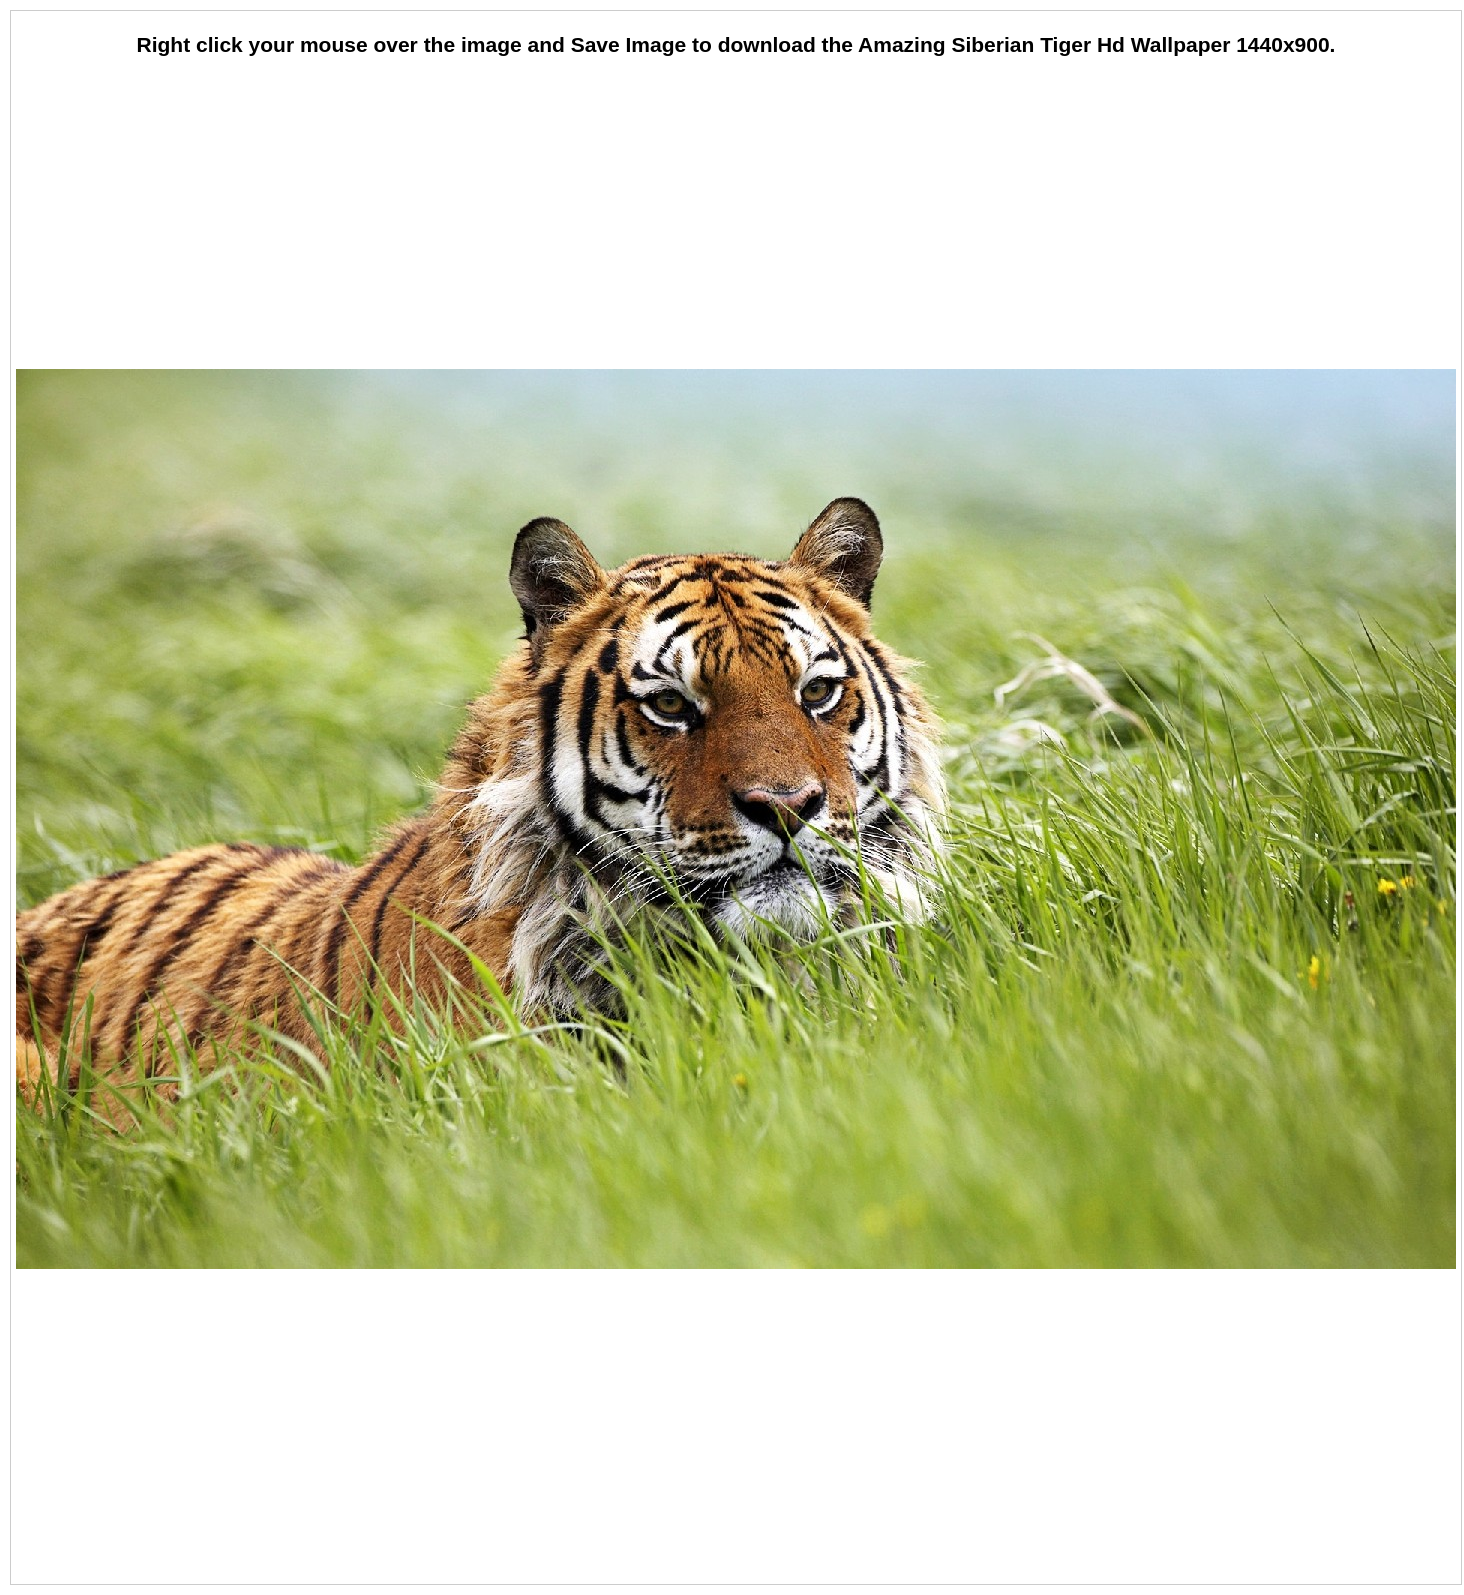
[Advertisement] (736, 215)
